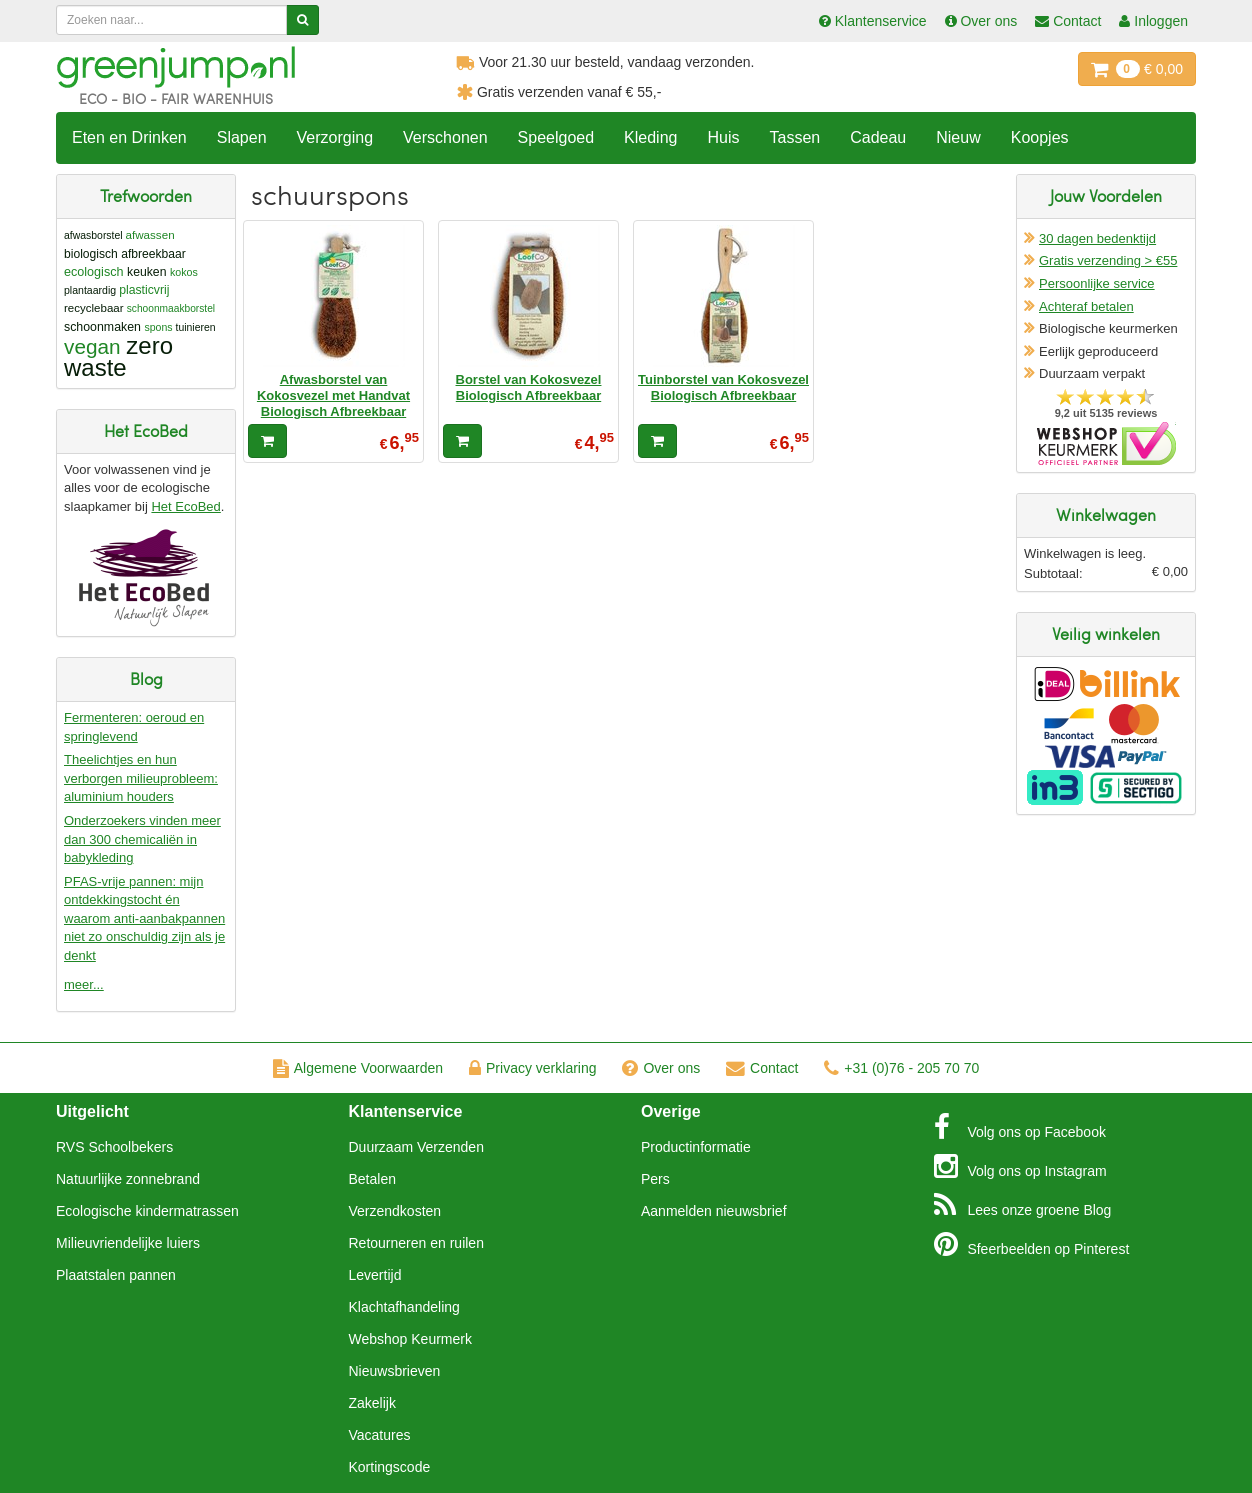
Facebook (1020, 1127)
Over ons (661, 1068)
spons (158, 327)
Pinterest (1032, 1244)
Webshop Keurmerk (410, 1339)
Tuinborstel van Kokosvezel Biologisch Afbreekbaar (723, 387)
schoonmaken (102, 327)
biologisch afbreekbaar (125, 254)
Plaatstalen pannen (116, 1275)
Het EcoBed (185, 506)
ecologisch (94, 272)
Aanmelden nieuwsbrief (714, 1211)
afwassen (150, 234)
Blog (1023, 1205)
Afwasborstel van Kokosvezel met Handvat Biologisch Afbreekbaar (333, 396)
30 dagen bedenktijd (1097, 238)
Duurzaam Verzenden (416, 1147)
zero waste (118, 356)
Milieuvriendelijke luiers (128, 1243)
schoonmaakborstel (171, 308)
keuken (146, 272)
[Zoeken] (302, 20)
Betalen (372, 1179)
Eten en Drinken (129, 137)
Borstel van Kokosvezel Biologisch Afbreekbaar (529, 387)
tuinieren (195, 327)
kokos (184, 272)
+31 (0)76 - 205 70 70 (901, 1068)
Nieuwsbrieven (395, 1371)
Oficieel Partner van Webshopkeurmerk (1106, 443)
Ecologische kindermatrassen (147, 1211)
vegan (92, 346)
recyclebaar (94, 308)
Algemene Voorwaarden (358, 1068)
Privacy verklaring (532, 1068)
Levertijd (375, 1275)
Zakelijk (372, 1403)
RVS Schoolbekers (114, 1147)
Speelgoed (556, 137)
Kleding (650, 137)
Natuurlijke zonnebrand (128, 1179)
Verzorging (335, 137)
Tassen (794, 137)
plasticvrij (144, 290)
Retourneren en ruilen (416, 1243)
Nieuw (958, 137)
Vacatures (380, 1435)
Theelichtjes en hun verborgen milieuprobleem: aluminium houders (141, 778)
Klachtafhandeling (404, 1307)
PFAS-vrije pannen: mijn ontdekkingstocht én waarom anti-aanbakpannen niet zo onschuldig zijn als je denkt (144, 918)
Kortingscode (390, 1467)
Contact (762, 1068)
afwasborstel (93, 235)
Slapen (242, 137)
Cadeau (878, 137)
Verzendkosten (395, 1211)
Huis (723, 137)
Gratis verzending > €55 (1108, 260)
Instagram (1020, 1166)
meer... (84, 984)
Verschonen (445, 137)
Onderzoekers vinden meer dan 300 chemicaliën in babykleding (142, 839)
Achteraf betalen (1086, 306)
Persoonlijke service (1097, 283)
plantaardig (90, 290)
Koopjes (1040, 137)
